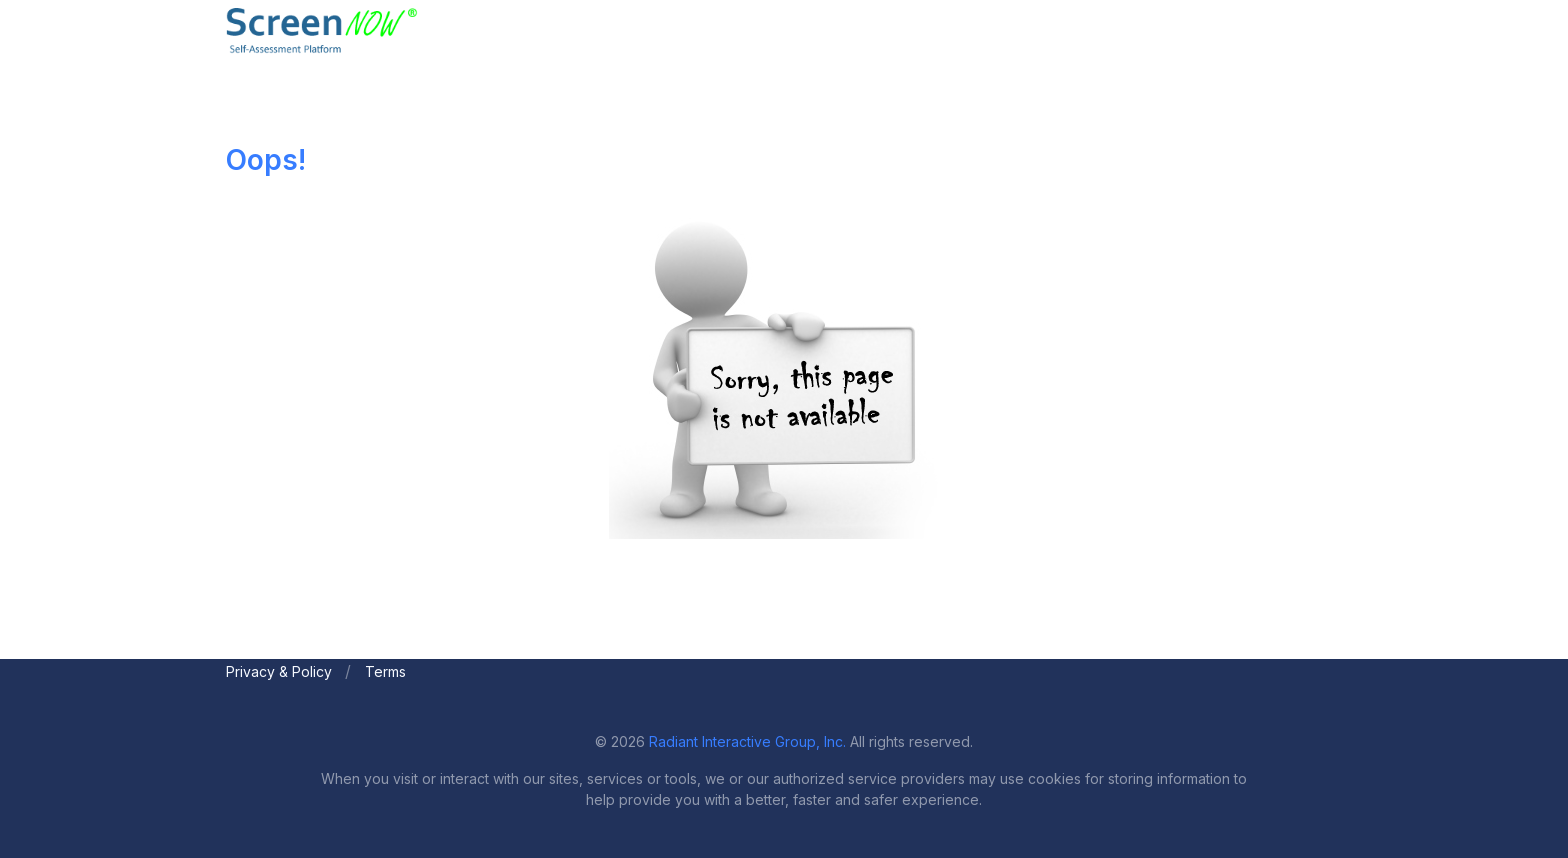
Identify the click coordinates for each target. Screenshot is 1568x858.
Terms (385, 671)
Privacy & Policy (279, 671)
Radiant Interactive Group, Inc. (747, 741)
